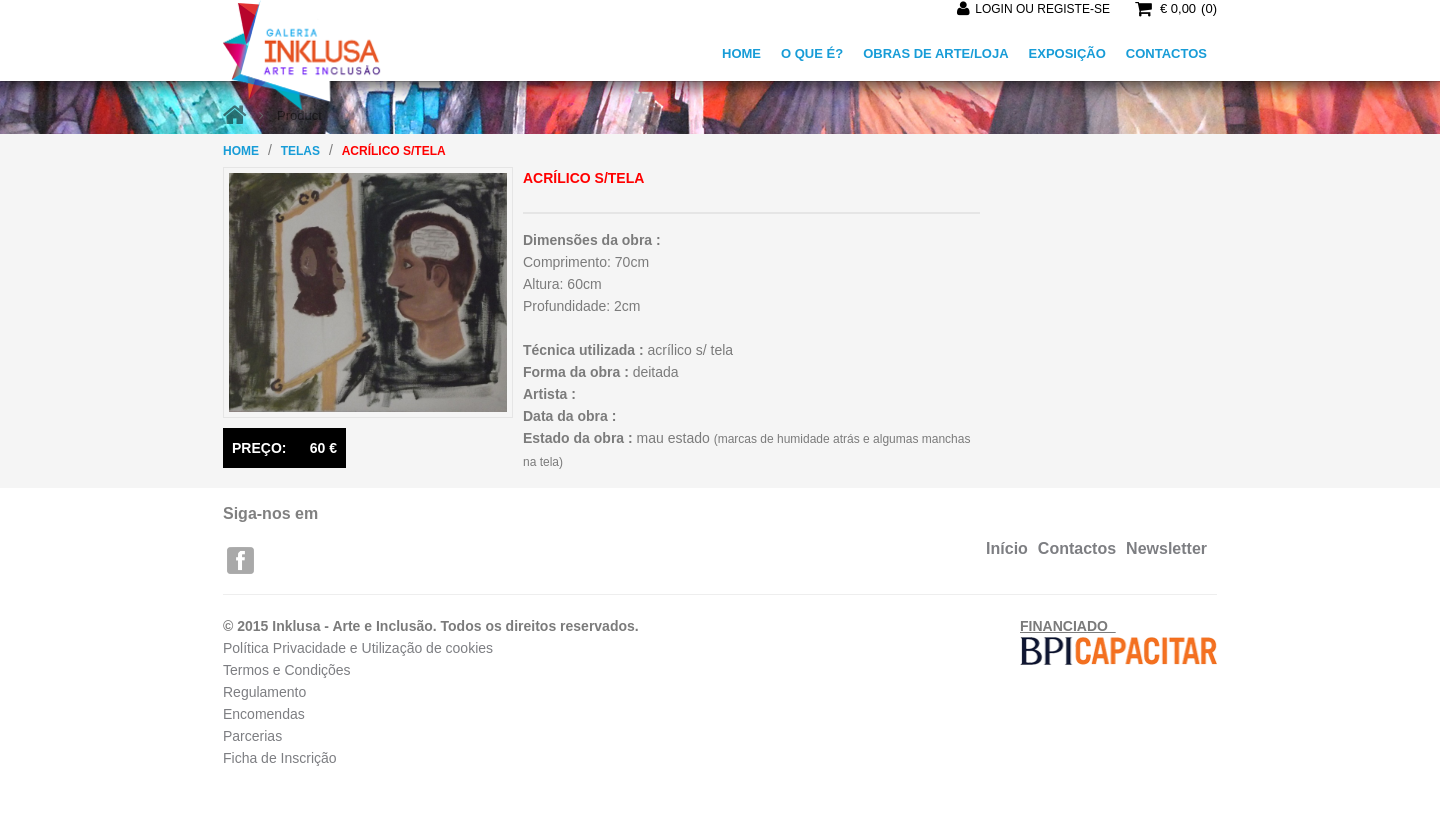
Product (299, 115)
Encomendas (264, 714)
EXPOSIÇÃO (1067, 53)
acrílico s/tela (394, 151)
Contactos (1077, 548)
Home (241, 151)
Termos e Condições (287, 670)
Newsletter (1166, 548)
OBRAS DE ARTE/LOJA (935, 53)
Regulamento (264, 692)
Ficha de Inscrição (280, 758)
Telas (300, 151)
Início (1007, 548)
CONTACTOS (1166, 53)
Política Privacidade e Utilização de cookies (358, 648)
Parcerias (252, 736)
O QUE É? (812, 53)
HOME (741, 53)
